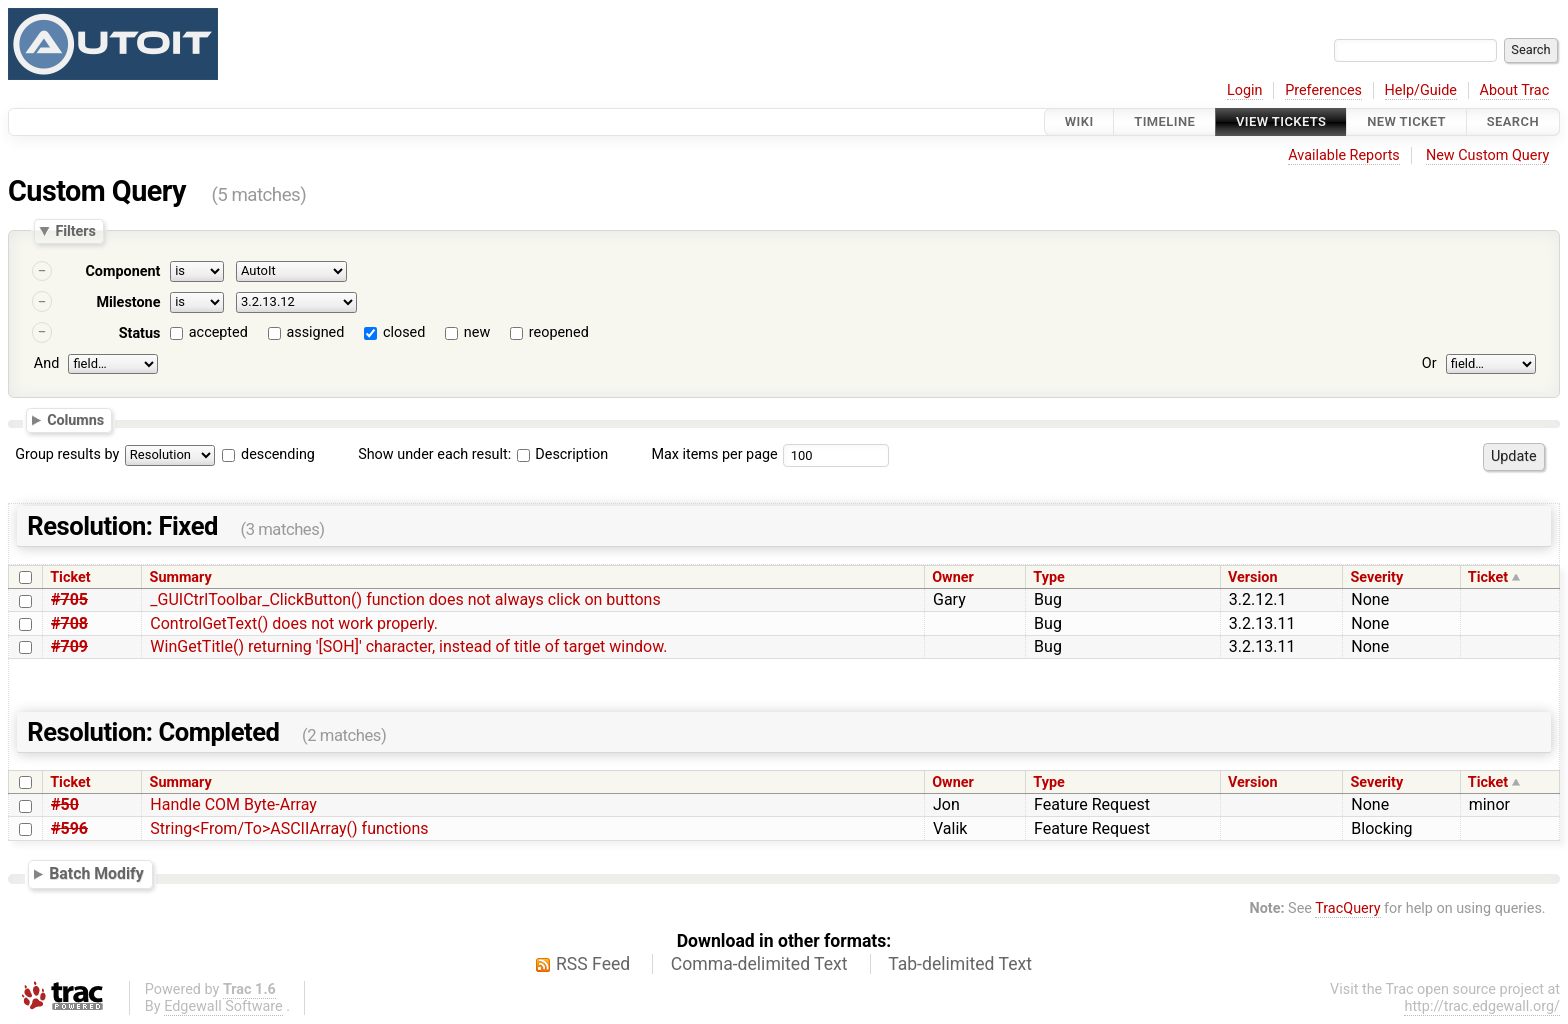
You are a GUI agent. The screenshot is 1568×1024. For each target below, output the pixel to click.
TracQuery (1347, 908)
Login (1245, 90)
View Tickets (1281, 121)
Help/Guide (1421, 90)
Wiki (1079, 121)
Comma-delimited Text (759, 964)
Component (122, 271)
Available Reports (1344, 155)
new (477, 332)
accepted (218, 332)
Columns (75, 420)
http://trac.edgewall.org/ (1482, 1006)
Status (140, 333)
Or (1429, 363)
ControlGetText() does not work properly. (294, 623)
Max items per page (714, 454)
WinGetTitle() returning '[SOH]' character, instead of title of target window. (408, 646)
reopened (559, 332)
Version (1253, 577)
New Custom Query (1487, 155)
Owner (953, 577)
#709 (69, 646)
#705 (69, 599)
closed (404, 332)
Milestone (128, 302)
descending (278, 454)
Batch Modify (96, 874)
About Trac (1515, 90)
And (46, 363)
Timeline (1164, 121)
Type (1048, 577)
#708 (69, 623)
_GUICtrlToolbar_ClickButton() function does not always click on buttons (405, 599)
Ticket (70, 577)
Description (562, 454)
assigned (315, 332)
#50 (65, 804)
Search (1513, 121)
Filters (75, 231)
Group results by (67, 454)
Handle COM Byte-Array (233, 804)
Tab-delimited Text (960, 964)
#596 (69, 828)
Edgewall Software (223, 1006)
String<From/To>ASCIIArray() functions (289, 828)
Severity (1376, 577)
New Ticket (1406, 121)
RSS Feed (593, 964)
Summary (181, 577)
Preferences (1323, 90)
